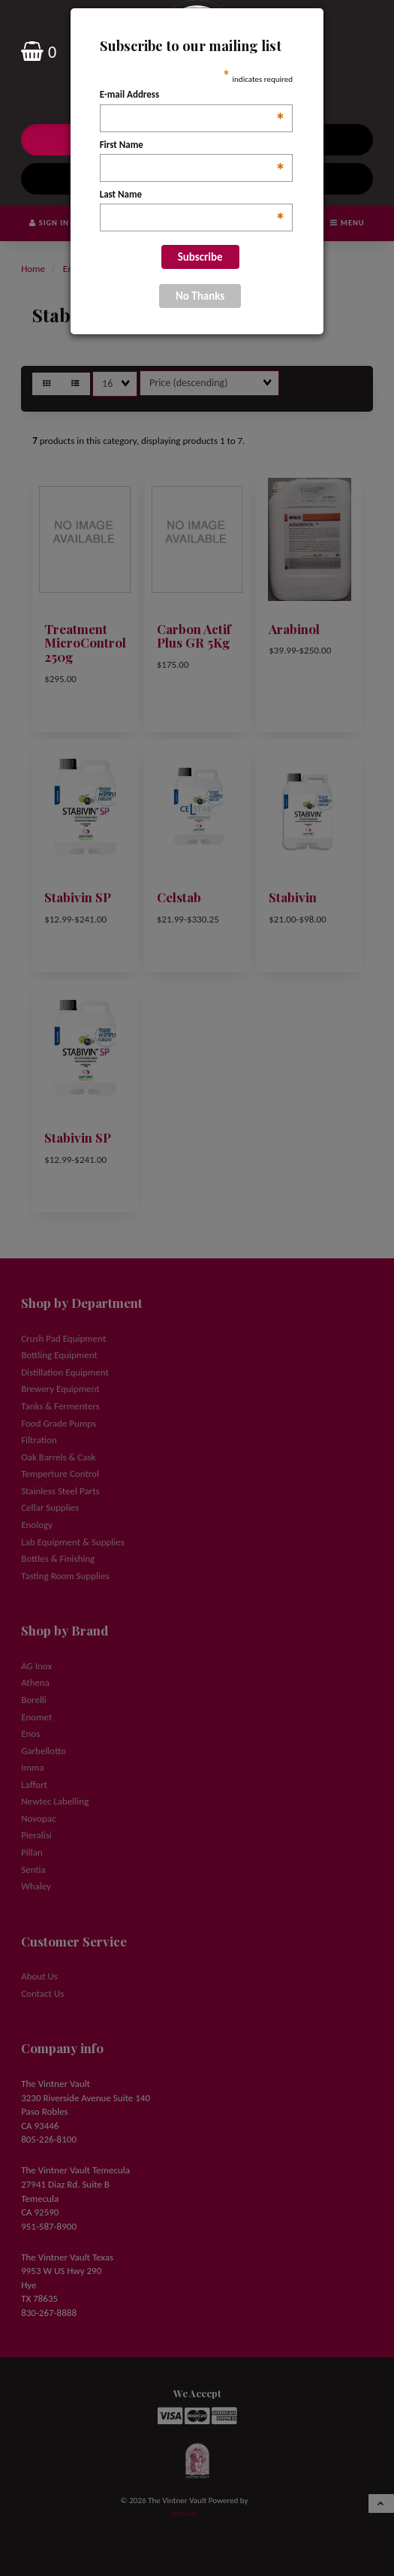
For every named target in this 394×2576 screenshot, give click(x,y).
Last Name (192, 195)
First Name (192, 146)
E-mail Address (192, 95)
